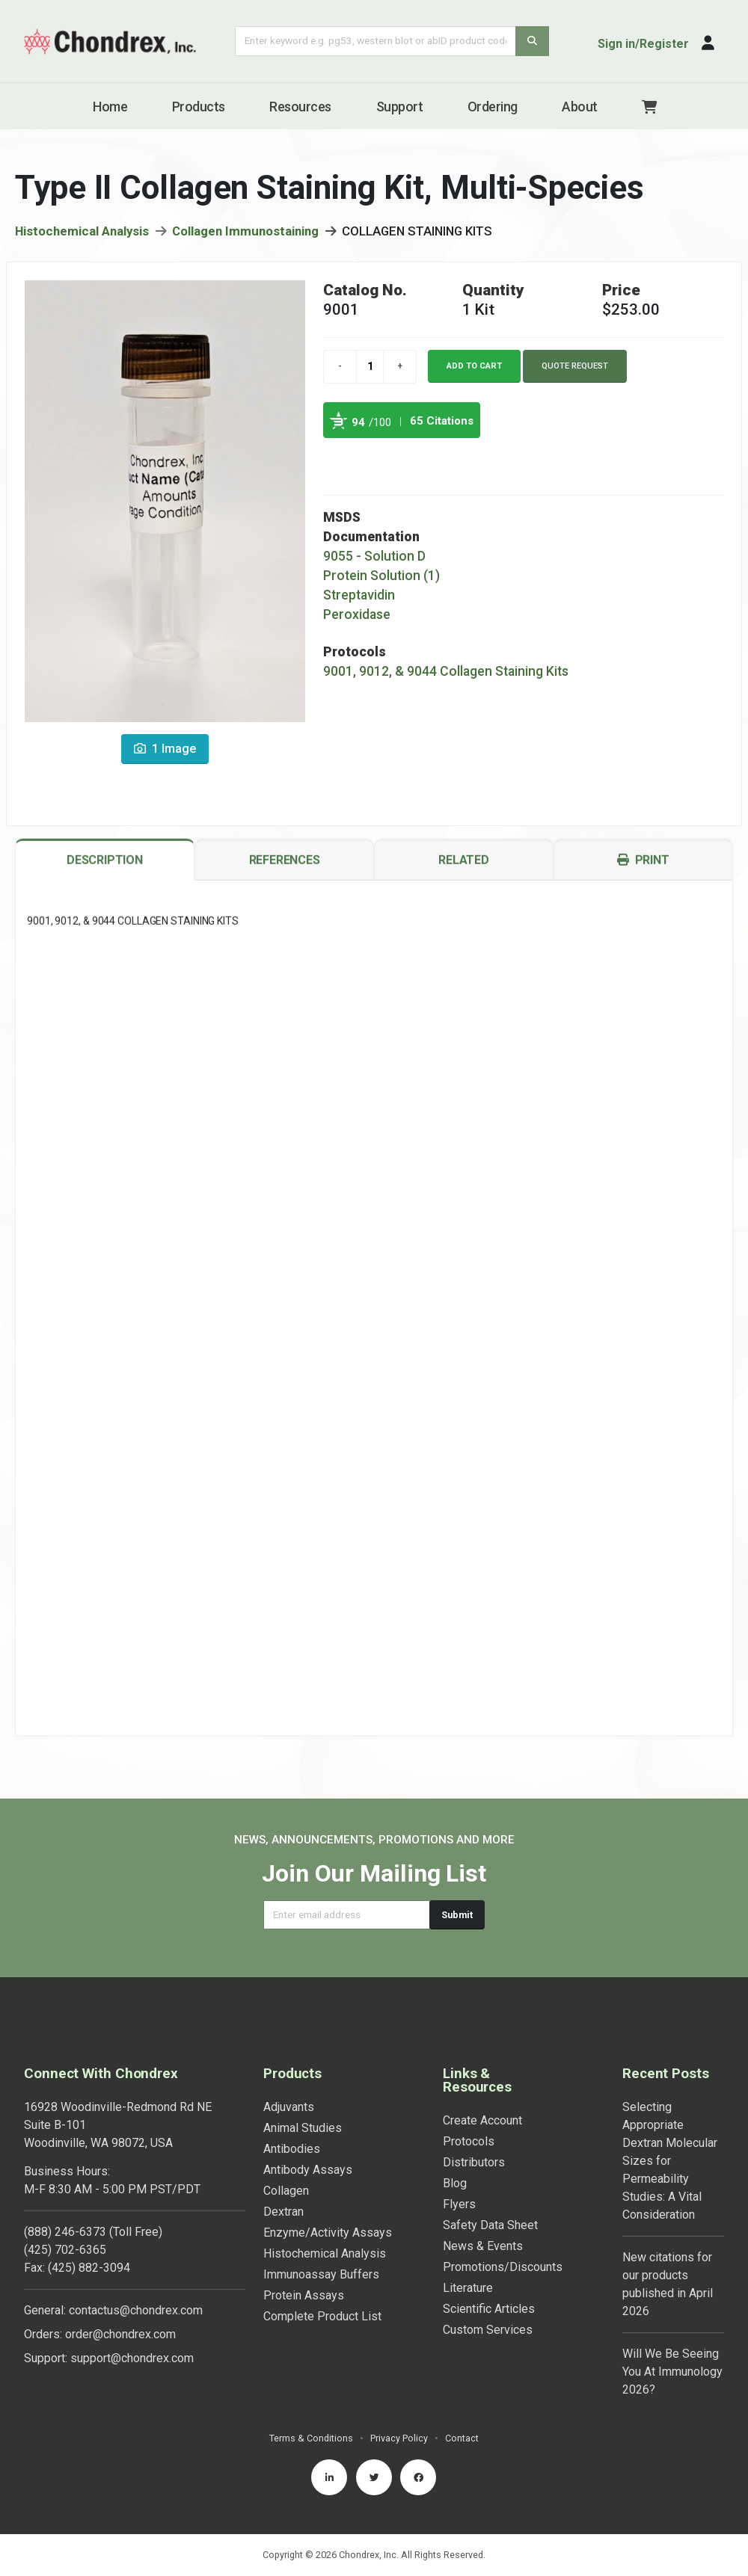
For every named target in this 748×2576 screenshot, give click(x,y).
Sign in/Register (643, 44)
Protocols (468, 2141)
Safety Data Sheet (490, 2225)
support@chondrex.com (132, 2358)
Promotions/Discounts (502, 2267)
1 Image (165, 749)
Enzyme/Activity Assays (327, 2232)
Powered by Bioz (338, 455)
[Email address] (346, 1914)
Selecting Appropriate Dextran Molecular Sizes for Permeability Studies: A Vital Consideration (669, 2161)
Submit (457, 1914)
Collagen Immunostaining (245, 231)
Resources (300, 106)
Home (110, 106)
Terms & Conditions (311, 2438)
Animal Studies (302, 2128)
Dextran (283, 2211)
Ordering (493, 106)
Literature (468, 2288)
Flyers (459, 2204)
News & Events (483, 2246)
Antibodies (291, 2149)
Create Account (482, 2120)
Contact (462, 2438)
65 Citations (441, 421)
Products (198, 106)
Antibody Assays (307, 2170)
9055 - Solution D (374, 556)
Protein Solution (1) (381, 575)
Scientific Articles (489, 2309)
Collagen (286, 2191)
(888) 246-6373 (65, 2232)
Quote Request (575, 366)
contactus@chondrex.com (136, 2310)
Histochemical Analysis (82, 231)
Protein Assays (303, 2295)
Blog (455, 2183)
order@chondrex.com (120, 2334)
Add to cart (474, 366)
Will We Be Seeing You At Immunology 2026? (672, 2372)
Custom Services (488, 2330)
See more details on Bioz (442, 455)
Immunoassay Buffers (321, 2274)
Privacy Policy (399, 2438)
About (580, 106)
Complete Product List (322, 2316)
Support (399, 106)
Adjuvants (288, 2107)
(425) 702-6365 (65, 2250)
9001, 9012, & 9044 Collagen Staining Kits (445, 671)
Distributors (474, 2162)
